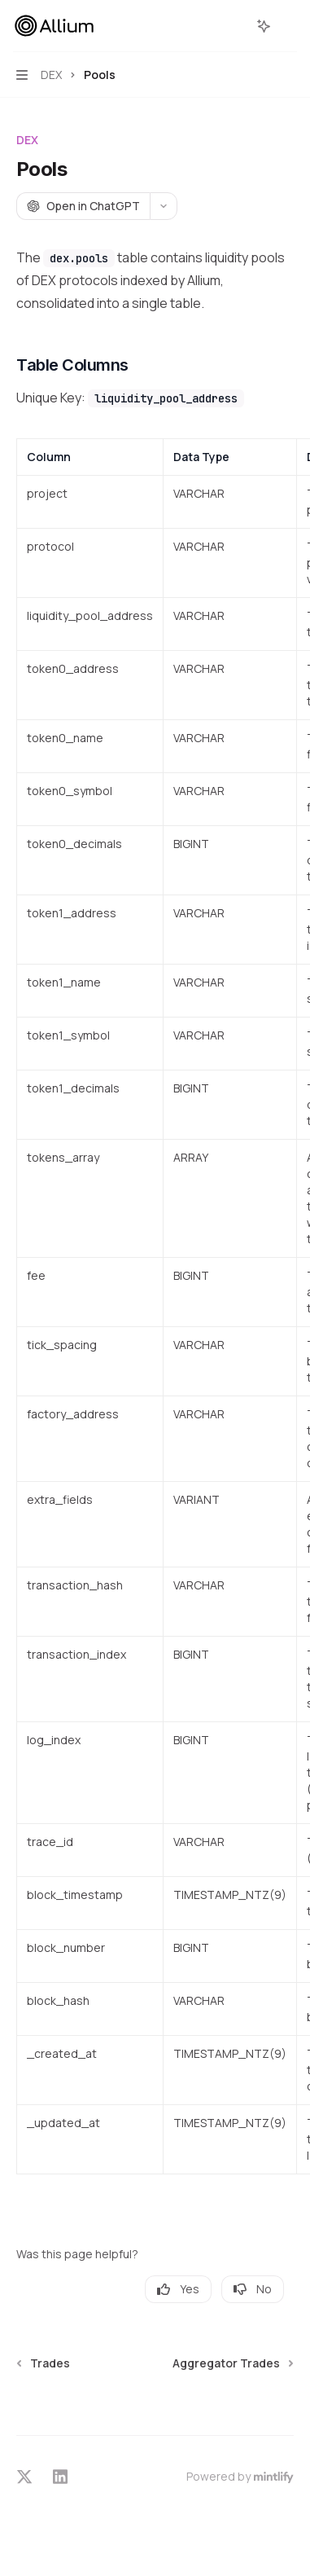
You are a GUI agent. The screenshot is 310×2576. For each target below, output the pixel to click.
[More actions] (289, 26)
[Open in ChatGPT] (83, 206)
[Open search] (233, 26)
